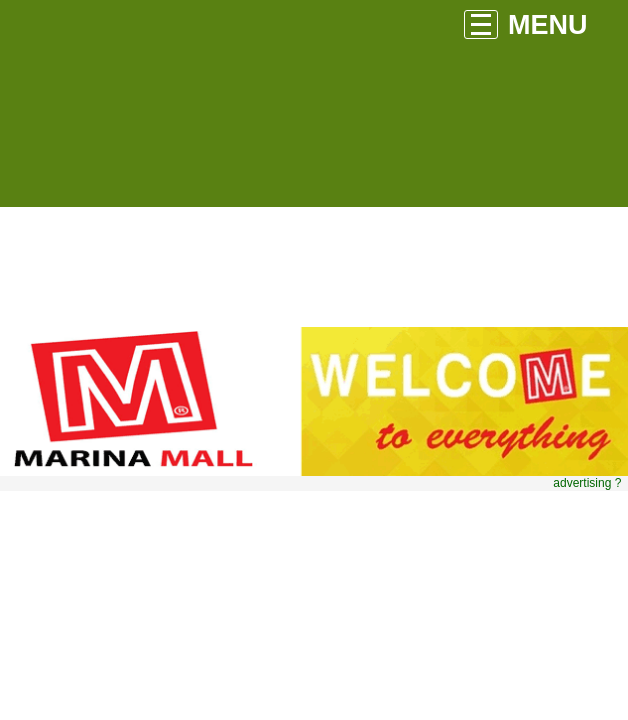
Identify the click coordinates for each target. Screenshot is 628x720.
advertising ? (587, 483)
